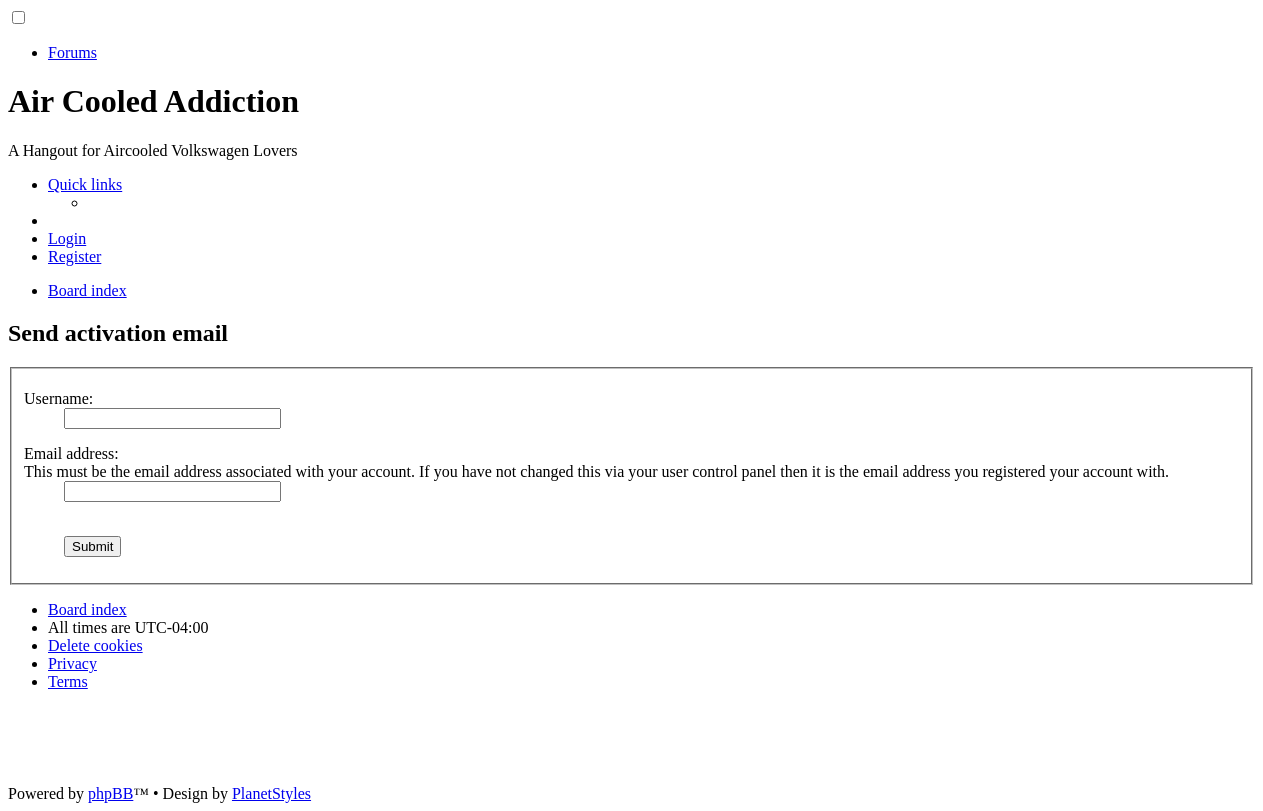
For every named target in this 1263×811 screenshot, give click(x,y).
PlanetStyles (271, 793)
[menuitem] (67, 238)
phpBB (110, 793)
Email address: (71, 453)
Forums (72, 52)
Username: (58, 398)
